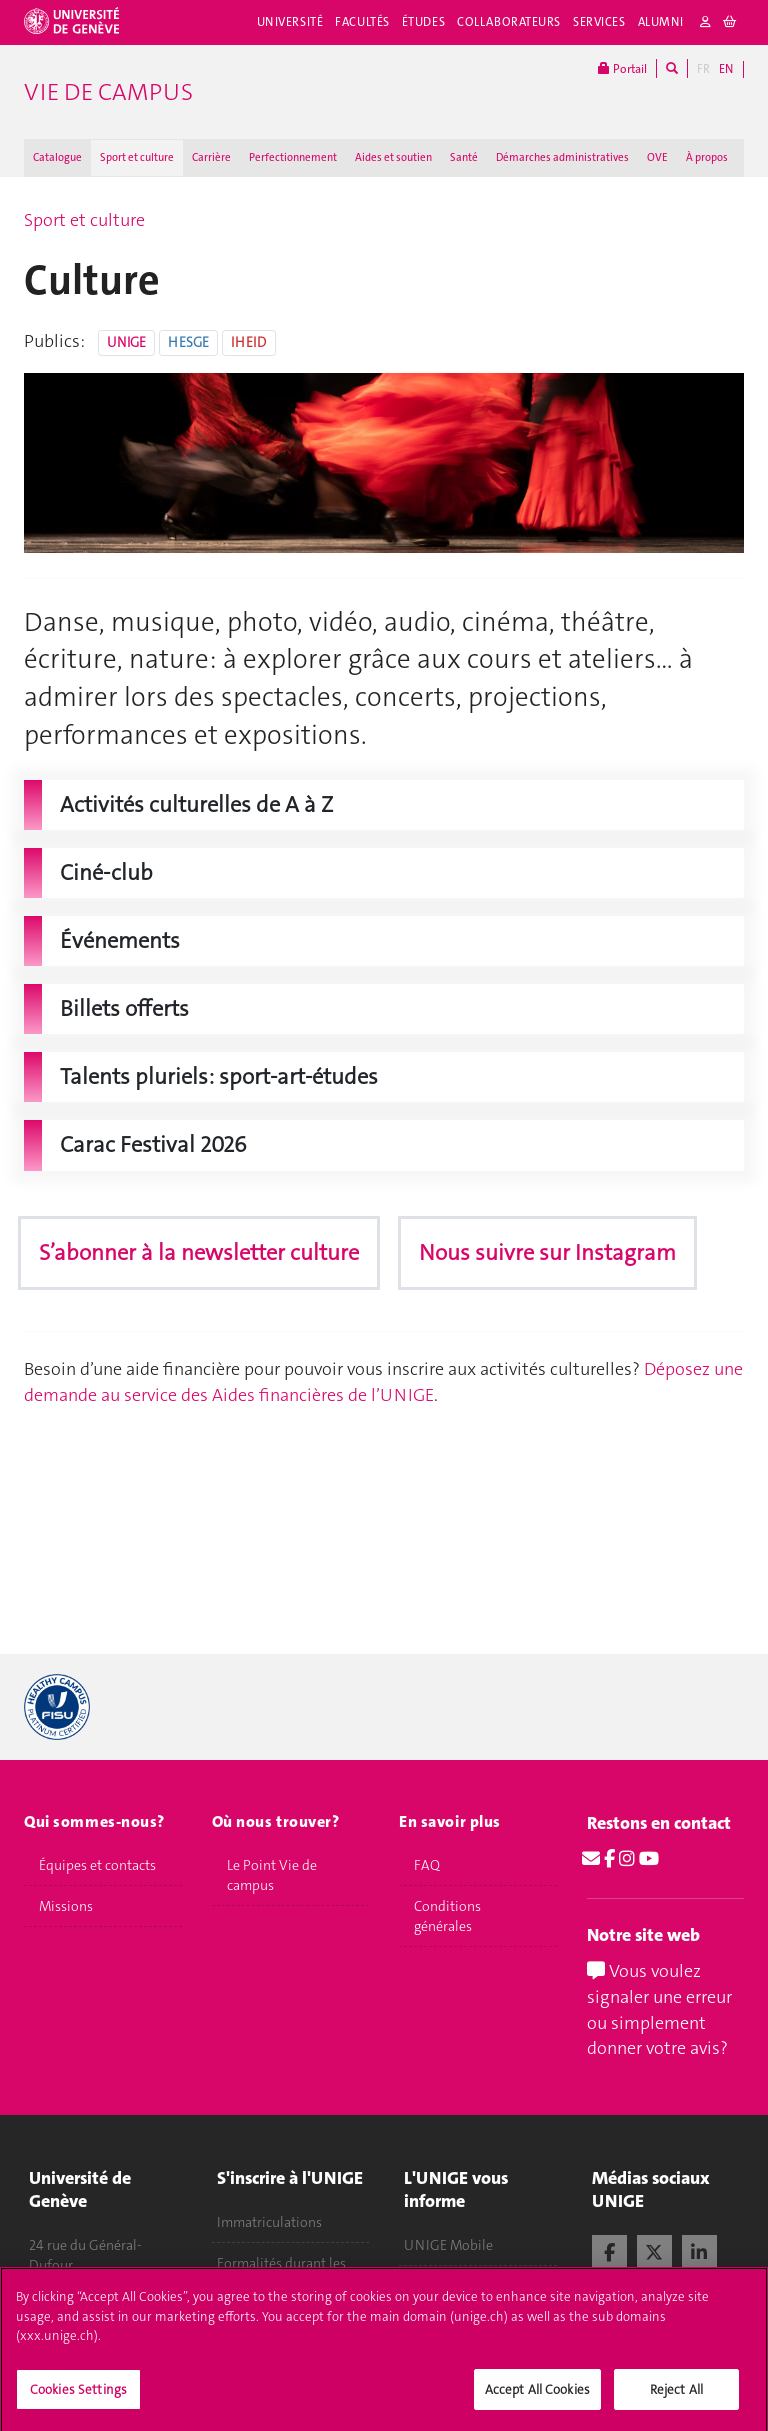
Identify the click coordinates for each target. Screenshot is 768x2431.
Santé (464, 157)
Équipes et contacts (97, 1865)
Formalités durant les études (281, 2273)
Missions (66, 1906)
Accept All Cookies (537, 2406)
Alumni (661, 22)
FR (703, 69)
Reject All (676, 2406)
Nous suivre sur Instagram (547, 1252)
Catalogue (57, 157)
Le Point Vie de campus (272, 1875)
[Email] (591, 1859)
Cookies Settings (78, 2406)
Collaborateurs (509, 22)
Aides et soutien (393, 157)
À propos (707, 157)
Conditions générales (447, 1916)
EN (726, 69)
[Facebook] (609, 1859)
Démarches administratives (562, 157)
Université (290, 22)
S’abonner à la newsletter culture (199, 1252)
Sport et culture (137, 157)
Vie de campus (108, 92)
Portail (622, 68)
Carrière (211, 157)
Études (423, 22)
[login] (706, 22)
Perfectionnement (293, 157)
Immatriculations (269, 2222)
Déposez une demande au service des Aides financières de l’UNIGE (383, 1382)
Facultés (362, 22)
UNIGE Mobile (448, 2245)
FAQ (427, 1865)
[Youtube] (649, 1859)
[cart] (730, 22)
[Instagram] (627, 1859)
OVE (657, 157)
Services (599, 22)
